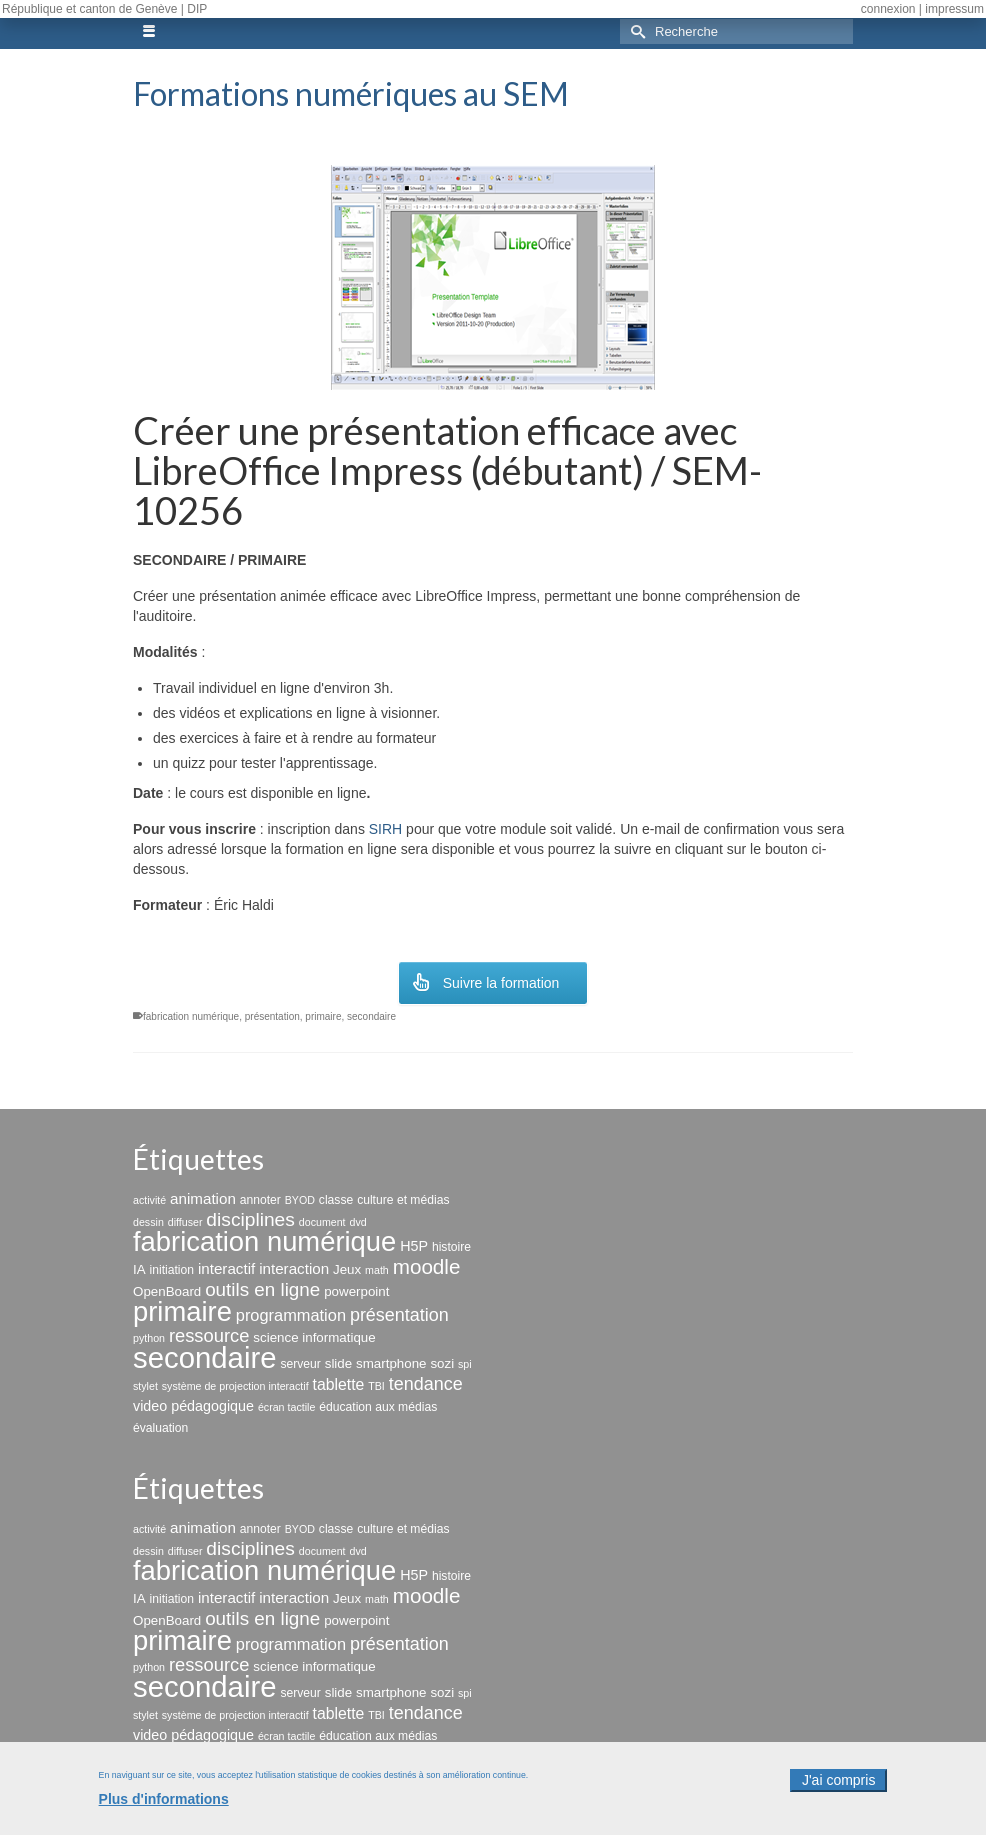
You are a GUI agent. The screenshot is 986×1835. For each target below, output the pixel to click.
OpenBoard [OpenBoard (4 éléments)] (167, 1291)
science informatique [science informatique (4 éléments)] (314, 1337)
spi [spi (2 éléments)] (465, 1364)
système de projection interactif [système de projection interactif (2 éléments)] (235, 1386)
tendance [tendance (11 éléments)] (426, 1384)
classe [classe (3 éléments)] (336, 1200)
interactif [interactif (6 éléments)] (226, 1268)
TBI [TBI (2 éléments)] (376, 1386)
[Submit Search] (635, 31)
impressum (954, 9)
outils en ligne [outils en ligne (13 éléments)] (262, 1289)
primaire (323, 1016)
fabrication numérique (191, 1016)
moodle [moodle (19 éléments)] (427, 1266)
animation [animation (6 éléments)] (203, 1198)
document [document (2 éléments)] (322, 1222)
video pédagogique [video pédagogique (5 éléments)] (193, 1406)
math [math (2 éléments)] (377, 1270)
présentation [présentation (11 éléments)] (399, 1315)
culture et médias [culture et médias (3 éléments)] (403, 1200)
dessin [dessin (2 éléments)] (148, 1222)
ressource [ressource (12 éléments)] (209, 1335)
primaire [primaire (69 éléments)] (182, 1311)
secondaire (371, 1016)
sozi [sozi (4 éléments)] (442, 1363)
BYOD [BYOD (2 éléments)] (300, 1200)
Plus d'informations (164, 1810)
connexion (888, 9)
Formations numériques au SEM (351, 93)
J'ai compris (838, 1791)
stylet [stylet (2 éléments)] (145, 1386)
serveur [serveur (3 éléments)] (300, 1364)
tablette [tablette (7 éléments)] (339, 1384)
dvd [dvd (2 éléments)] (357, 1222)
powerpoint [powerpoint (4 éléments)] (356, 1291)
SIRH (385, 829)
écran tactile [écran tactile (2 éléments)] (286, 1407)
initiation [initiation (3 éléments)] (172, 1270)
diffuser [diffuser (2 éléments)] (185, 1222)
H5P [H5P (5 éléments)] (414, 1246)
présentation (272, 1016)
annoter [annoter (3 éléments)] (260, 1200)
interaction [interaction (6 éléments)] (294, 1268)
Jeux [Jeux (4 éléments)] (347, 1269)
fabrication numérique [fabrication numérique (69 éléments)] (264, 1241)
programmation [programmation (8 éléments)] (291, 1315)
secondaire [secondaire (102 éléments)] (204, 1357)
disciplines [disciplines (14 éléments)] (250, 1219)
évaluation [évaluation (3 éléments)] (160, 1428)
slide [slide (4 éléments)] (338, 1363)
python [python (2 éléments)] (149, 1338)
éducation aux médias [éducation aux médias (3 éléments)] (378, 1407)
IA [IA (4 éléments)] (139, 1269)
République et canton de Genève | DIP (104, 9)
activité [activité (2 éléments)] (149, 1200)
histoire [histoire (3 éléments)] (451, 1247)
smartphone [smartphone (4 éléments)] (391, 1363)
